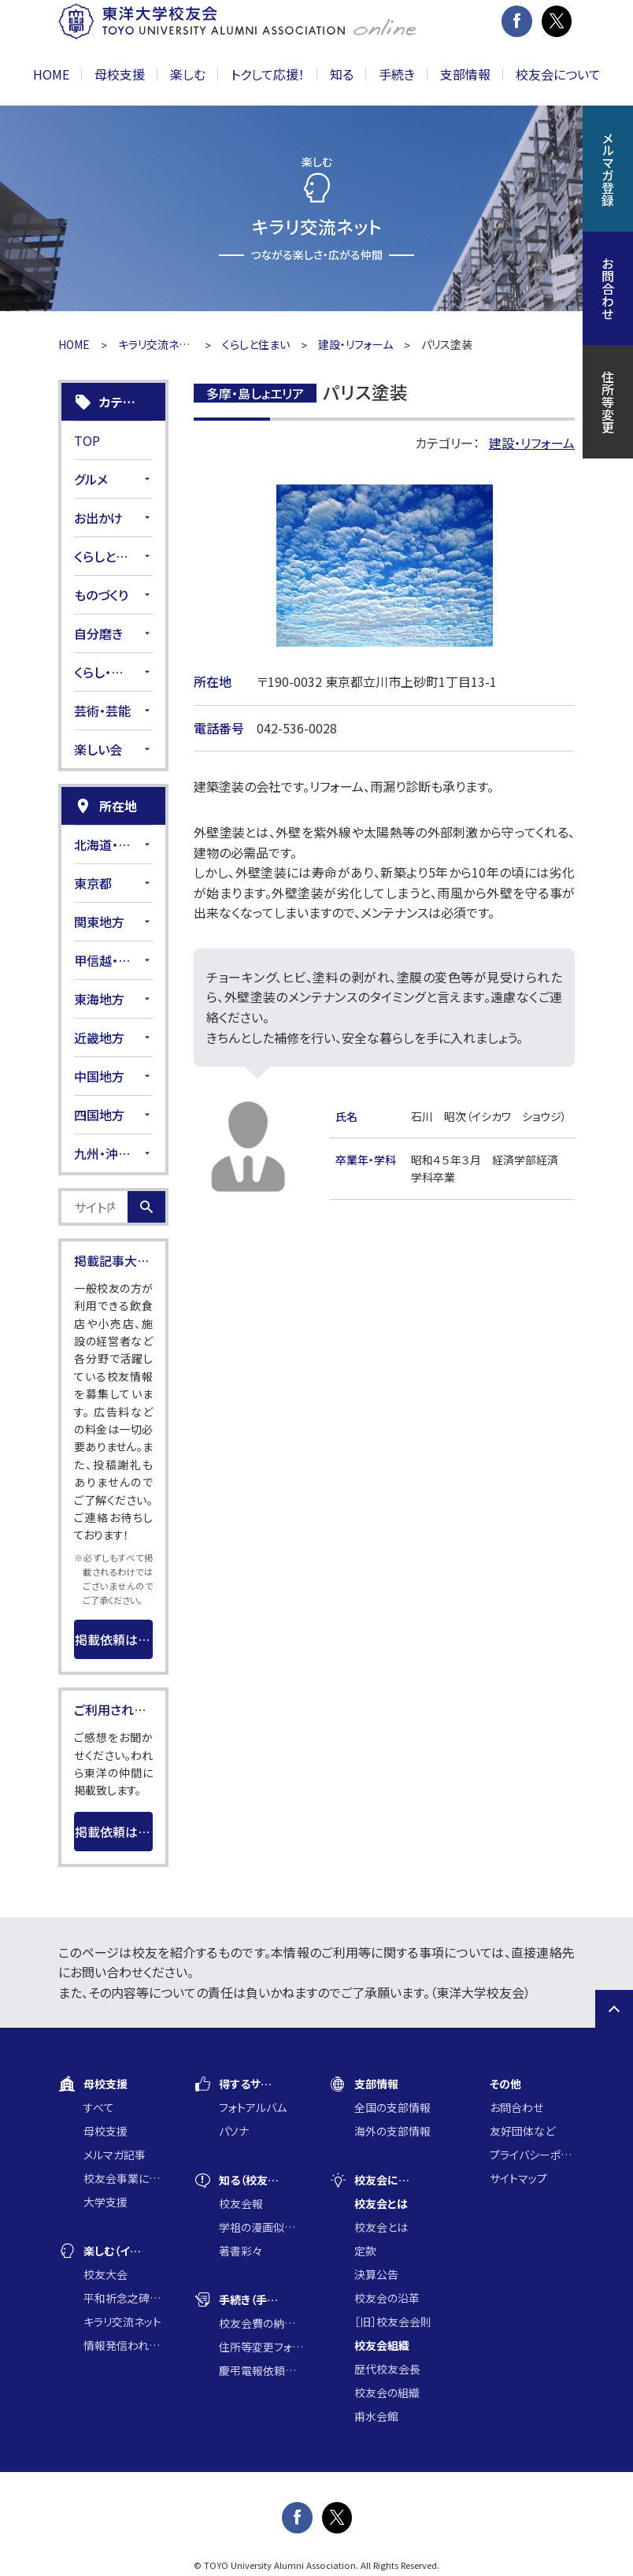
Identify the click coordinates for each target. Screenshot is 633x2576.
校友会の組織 (387, 2392)
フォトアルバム (253, 2107)
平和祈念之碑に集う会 (125, 2297)
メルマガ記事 (114, 2154)
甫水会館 (376, 2416)
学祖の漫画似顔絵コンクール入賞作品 (261, 2227)
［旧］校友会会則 (392, 2321)
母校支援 (105, 2130)
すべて (98, 2107)
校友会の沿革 (387, 2297)
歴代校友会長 (387, 2368)
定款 (365, 2250)
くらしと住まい (256, 344)
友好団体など (522, 2130)
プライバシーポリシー (532, 2154)
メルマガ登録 (607, 168)
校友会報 (241, 2203)
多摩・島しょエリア (255, 393)
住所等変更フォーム (261, 2346)
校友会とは (381, 2227)
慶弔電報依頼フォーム (261, 2370)
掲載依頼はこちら (114, 1639)
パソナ (234, 2130)
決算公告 (376, 2274)
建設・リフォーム (355, 344)
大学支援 (105, 2201)
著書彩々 (240, 2250)
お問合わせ (516, 2107)
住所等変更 (607, 401)
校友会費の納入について (261, 2323)
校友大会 (105, 2274)
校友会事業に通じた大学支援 (125, 2178)
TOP (87, 440)
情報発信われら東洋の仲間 (125, 2345)
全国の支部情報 (392, 2107)
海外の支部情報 (392, 2130)
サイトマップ (518, 2178)
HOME (51, 74)
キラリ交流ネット (156, 344)
